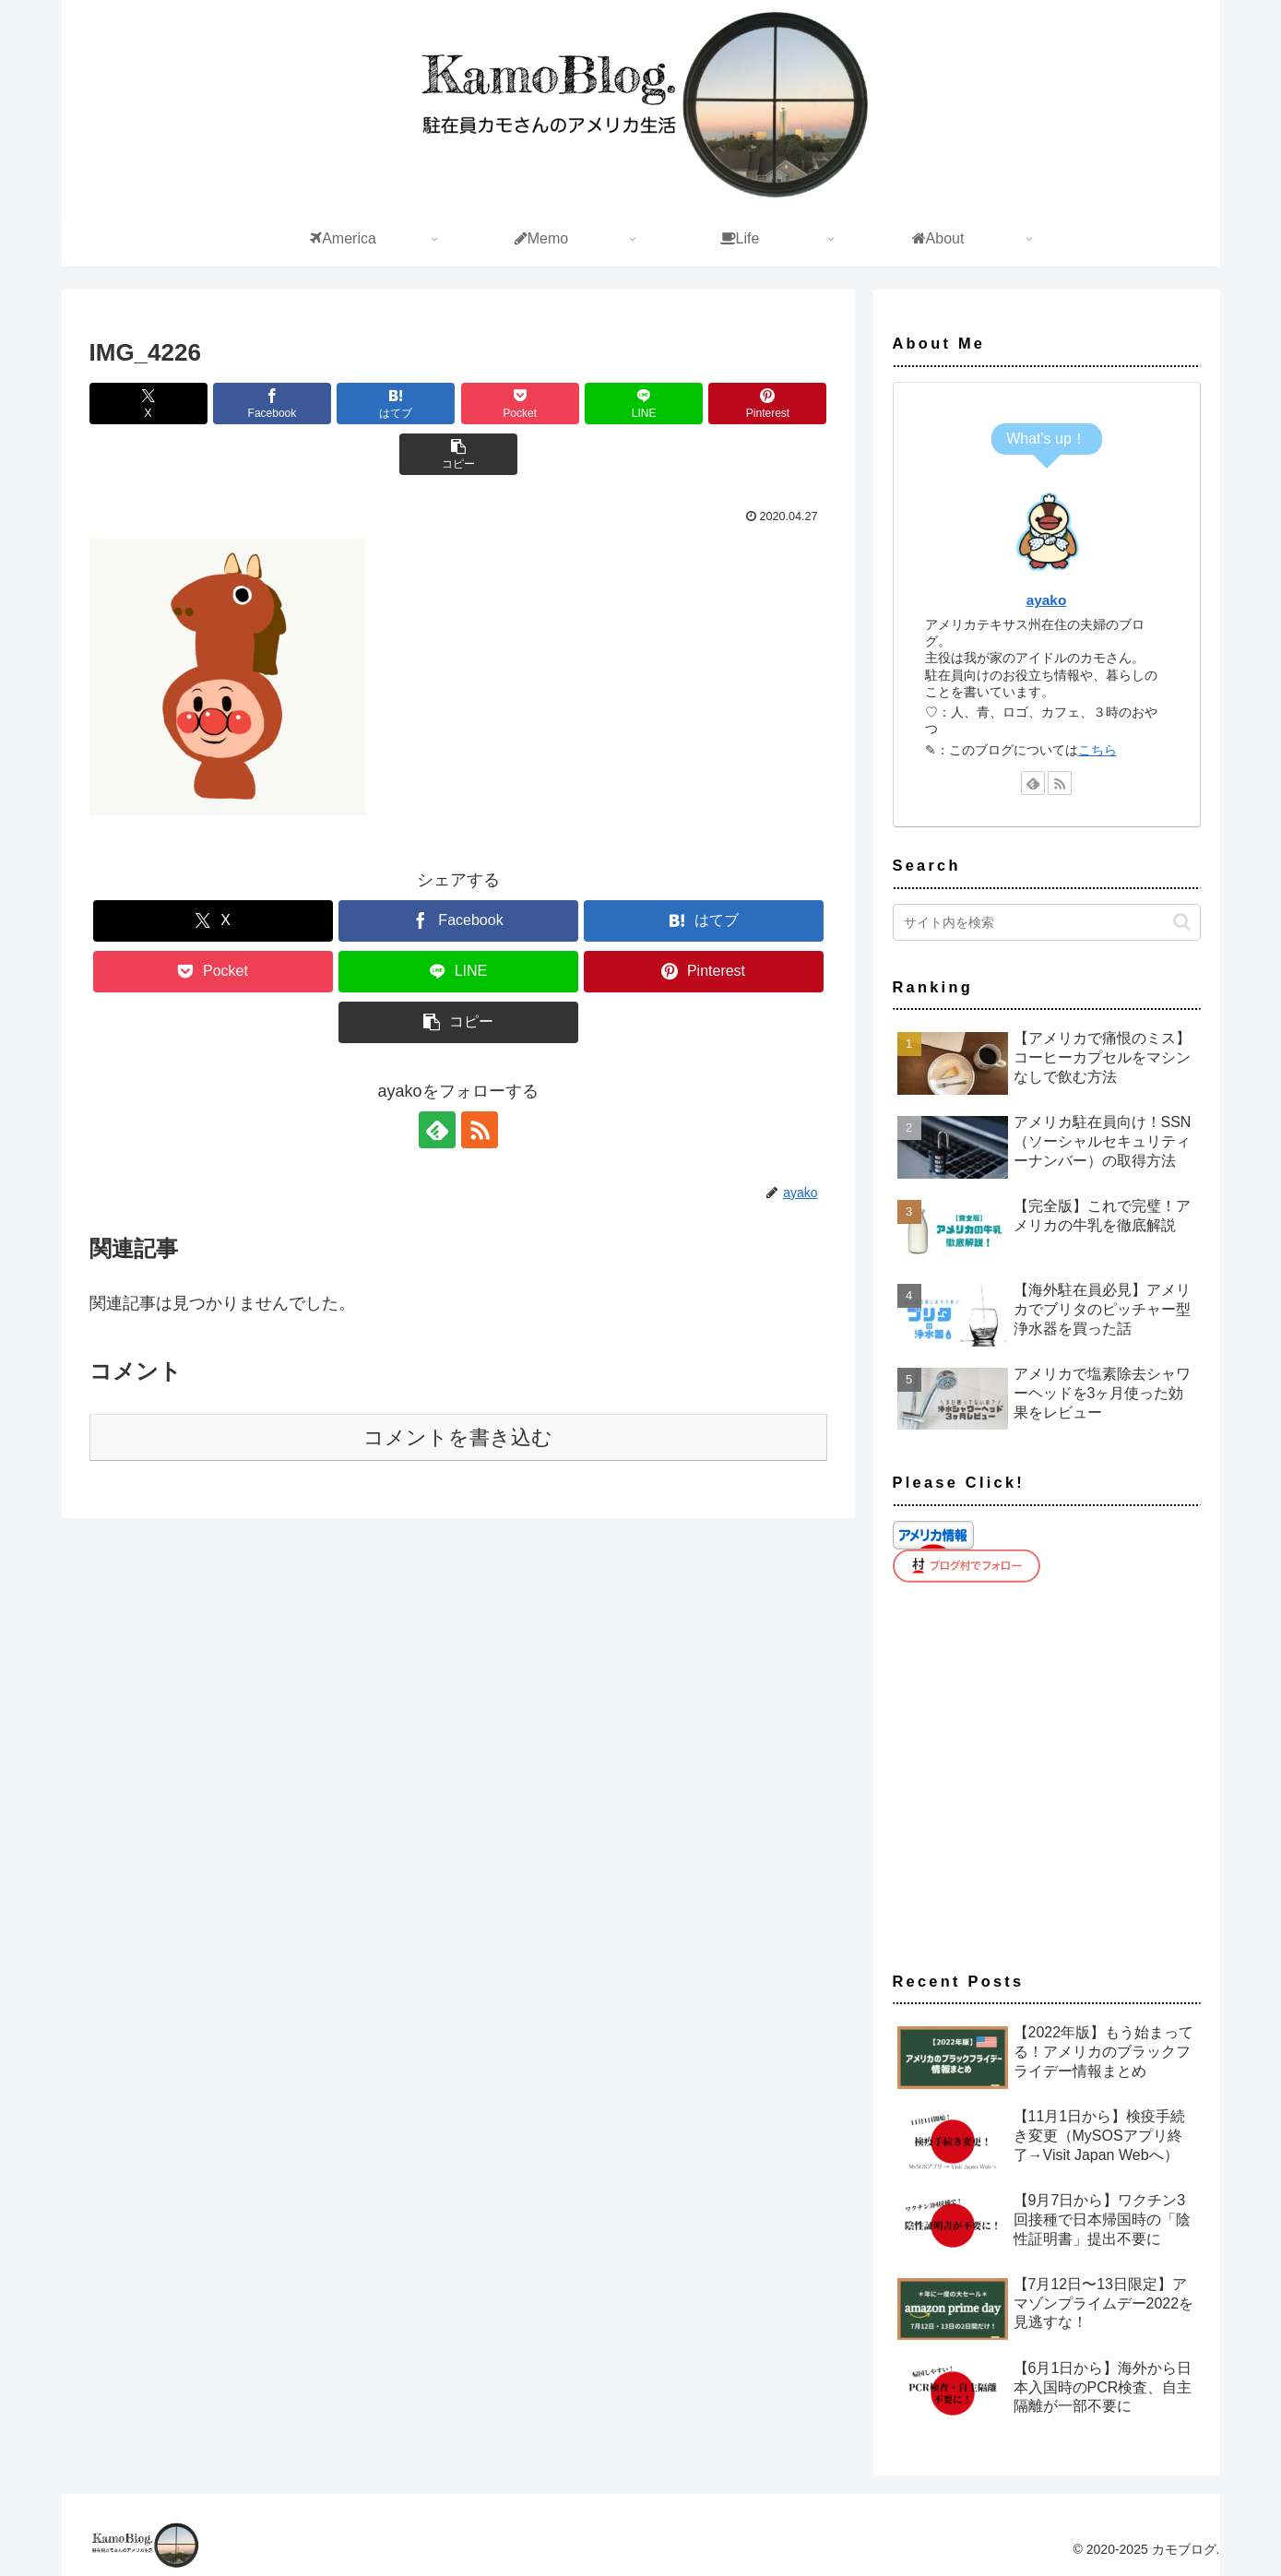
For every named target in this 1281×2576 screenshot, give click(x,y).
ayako (1046, 600)
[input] (1047, 922)
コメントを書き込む (457, 1437)
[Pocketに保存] (520, 403)
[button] (458, 454)
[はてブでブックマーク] (396, 403)
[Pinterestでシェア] (767, 403)
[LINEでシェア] (644, 403)
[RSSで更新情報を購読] (479, 1129)
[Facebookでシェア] (272, 403)
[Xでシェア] (148, 403)
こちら (1097, 749)
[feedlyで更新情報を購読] (437, 1129)
